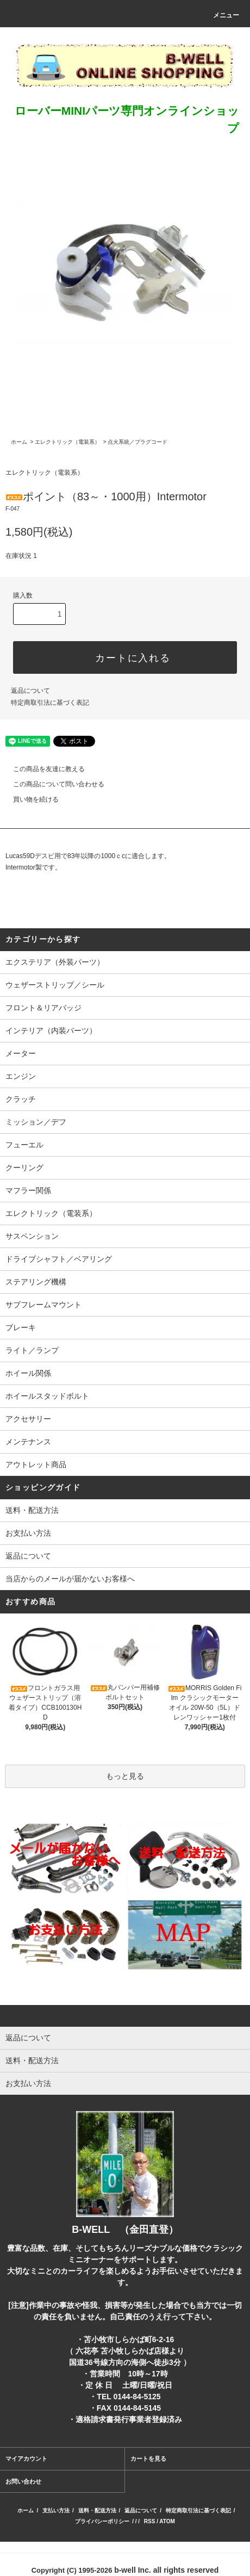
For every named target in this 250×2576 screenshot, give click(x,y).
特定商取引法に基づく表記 (50, 702)
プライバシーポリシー (102, 2521)
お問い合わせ (23, 2481)
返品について (30, 690)
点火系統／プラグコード (137, 442)
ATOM (167, 2521)
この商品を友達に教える (42, 769)
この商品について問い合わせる (52, 784)
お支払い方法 (28, 1533)
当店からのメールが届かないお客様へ (70, 1578)
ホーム (19, 442)
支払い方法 (56, 2510)
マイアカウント (26, 2458)
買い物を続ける (29, 799)
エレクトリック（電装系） (67, 442)
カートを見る (148, 2458)
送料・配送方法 (32, 1510)
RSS (149, 2521)
